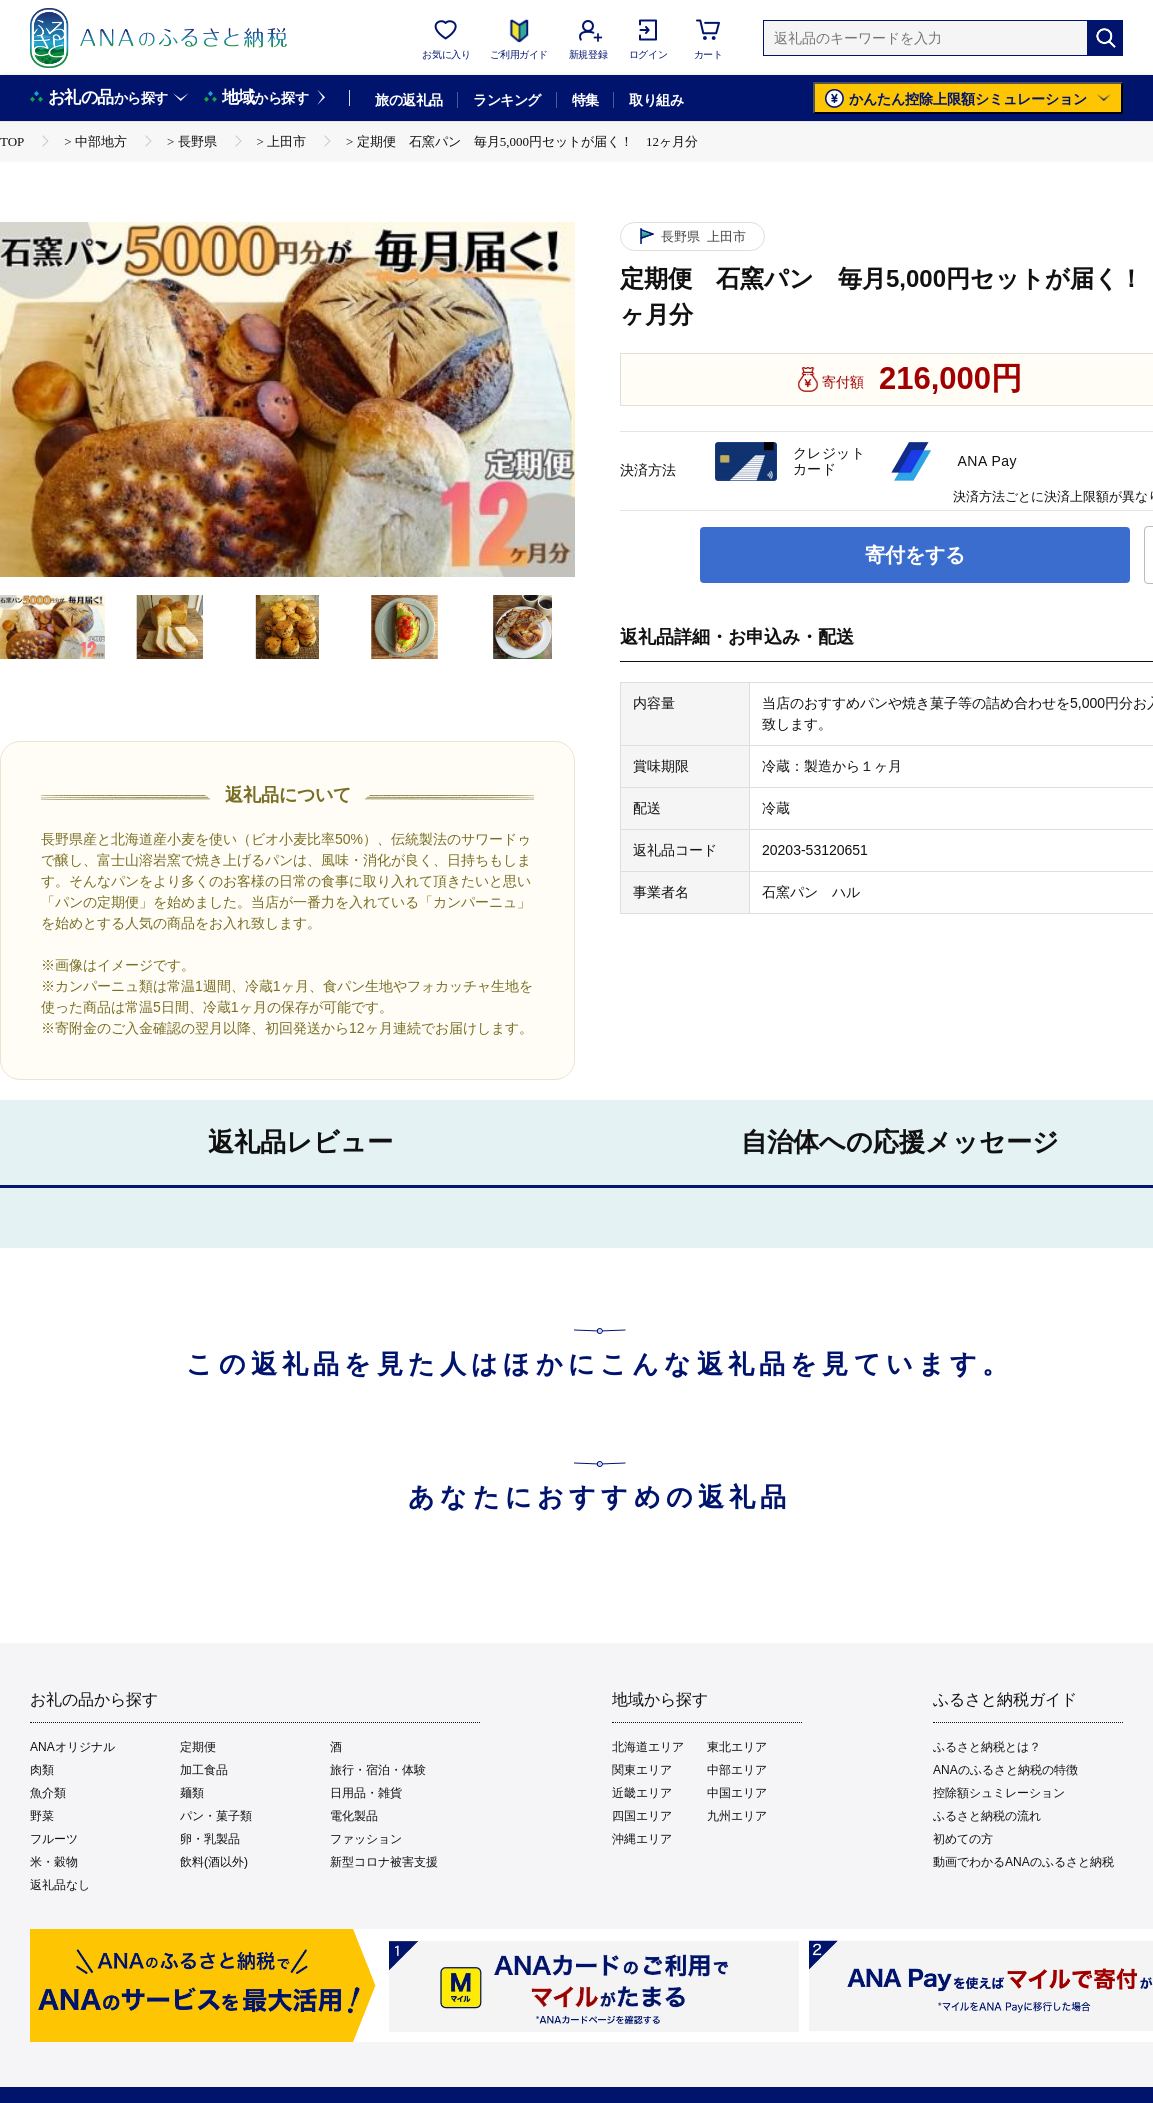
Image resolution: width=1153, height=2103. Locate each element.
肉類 (42, 1770)
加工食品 (204, 1770)
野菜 (42, 1816)
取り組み (656, 100)
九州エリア (737, 1816)
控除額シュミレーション (999, 1793)
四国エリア (642, 1816)
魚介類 (48, 1793)
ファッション (366, 1839)
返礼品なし (60, 1885)
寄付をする (915, 555)
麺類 (192, 1793)
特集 (585, 100)
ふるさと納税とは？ (987, 1747)
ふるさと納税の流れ (987, 1816)
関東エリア (642, 1770)
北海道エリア (648, 1747)
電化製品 (354, 1816)
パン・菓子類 (216, 1816)
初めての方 (963, 1839)
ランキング (506, 100)
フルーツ (54, 1839)
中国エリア (737, 1793)
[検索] (1105, 38)
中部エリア (737, 1770)
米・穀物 (54, 1862)
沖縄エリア (642, 1839)
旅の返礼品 (408, 100)
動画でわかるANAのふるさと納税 (1023, 1862)
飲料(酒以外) (214, 1862)
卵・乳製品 (210, 1839)
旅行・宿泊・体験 (378, 1770)
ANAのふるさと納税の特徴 (1005, 1770)
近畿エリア (642, 1793)
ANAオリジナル (72, 1747)
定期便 (198, 1747)
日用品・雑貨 (366, 1793)
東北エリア (737, 1747)
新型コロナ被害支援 (384, 1862)
